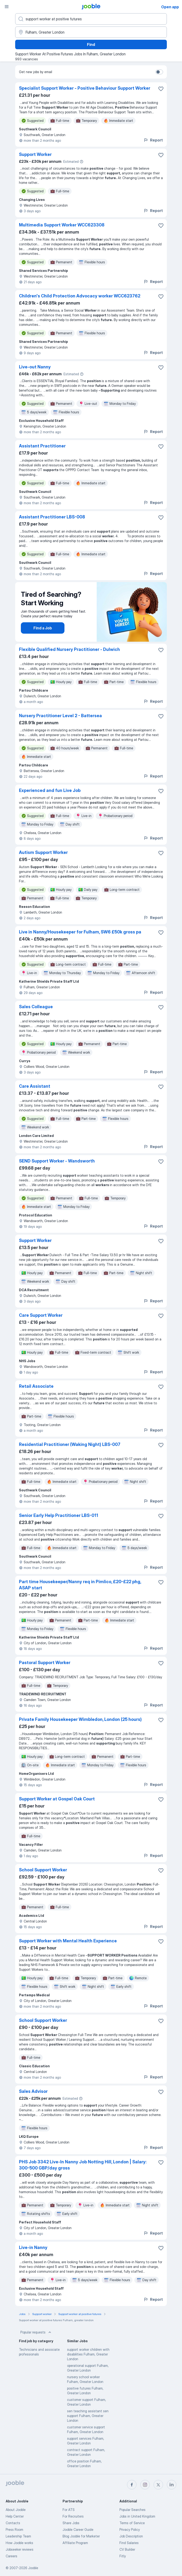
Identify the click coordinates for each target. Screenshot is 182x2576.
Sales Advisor (33, 2091)
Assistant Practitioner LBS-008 (52, 516)
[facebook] (131, 2484)
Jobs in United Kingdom (137, 2516)
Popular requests (36, 2332)
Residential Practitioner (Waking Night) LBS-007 (69, 1444)
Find (91, 44)
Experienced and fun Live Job (50, 790)
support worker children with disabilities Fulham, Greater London (88, 2354)
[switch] (159, 72)
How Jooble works (19, 2543)
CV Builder (127, 2549)
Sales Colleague (36, 1006)
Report (153, 140)
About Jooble (16, 2510)
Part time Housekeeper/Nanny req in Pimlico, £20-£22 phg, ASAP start (80, 1584)
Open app (170, 6)
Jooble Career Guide (78, 2529)
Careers (11, 2556)
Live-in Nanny (33, 2247)
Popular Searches (132, 2510)
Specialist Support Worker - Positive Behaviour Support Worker (84, 88)
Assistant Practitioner (42, 445)
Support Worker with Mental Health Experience (68, 1940)
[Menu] (6, 6)
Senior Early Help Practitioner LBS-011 (58, 1515)
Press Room (14, 2529)
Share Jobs (71, 2523)
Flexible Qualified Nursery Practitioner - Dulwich (69, 649)
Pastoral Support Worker (44, 1662)
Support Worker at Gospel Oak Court (57, 1798)
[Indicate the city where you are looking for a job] (91, 32)
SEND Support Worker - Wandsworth (57, 1160)
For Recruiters (73, 2516)
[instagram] (145, 2484)
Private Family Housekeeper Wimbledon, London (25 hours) (80, 1719)
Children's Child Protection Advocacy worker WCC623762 (79, 295)
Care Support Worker (41, 1315)
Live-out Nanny (35, 366)
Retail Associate (36, 1386)
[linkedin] (171, 2484)
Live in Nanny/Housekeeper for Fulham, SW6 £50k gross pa (80, 931)
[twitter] (158, 2484)
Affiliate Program (75, 2543)
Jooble (33, 2568)
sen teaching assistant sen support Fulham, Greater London (88, 2415)
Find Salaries (129, 2543)
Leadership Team (18, 2536)
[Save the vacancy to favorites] (160, 89)
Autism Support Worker (43, 852)
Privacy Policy (129, 2529)
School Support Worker (43, 1869)
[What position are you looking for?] (91, 19)
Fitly (122, 2556)
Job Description (131, 2536)
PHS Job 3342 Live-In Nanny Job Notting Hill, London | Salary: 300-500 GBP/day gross (82, 2164)
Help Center (15, 2516)
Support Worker (35, 154)
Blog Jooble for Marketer (81, 2536)
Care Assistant (34, 1086)
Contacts (13, 2523)
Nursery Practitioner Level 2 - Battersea (60, 715)
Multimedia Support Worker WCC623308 (62, 224)
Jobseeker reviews (19, 2549)
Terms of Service (132, 2523)
